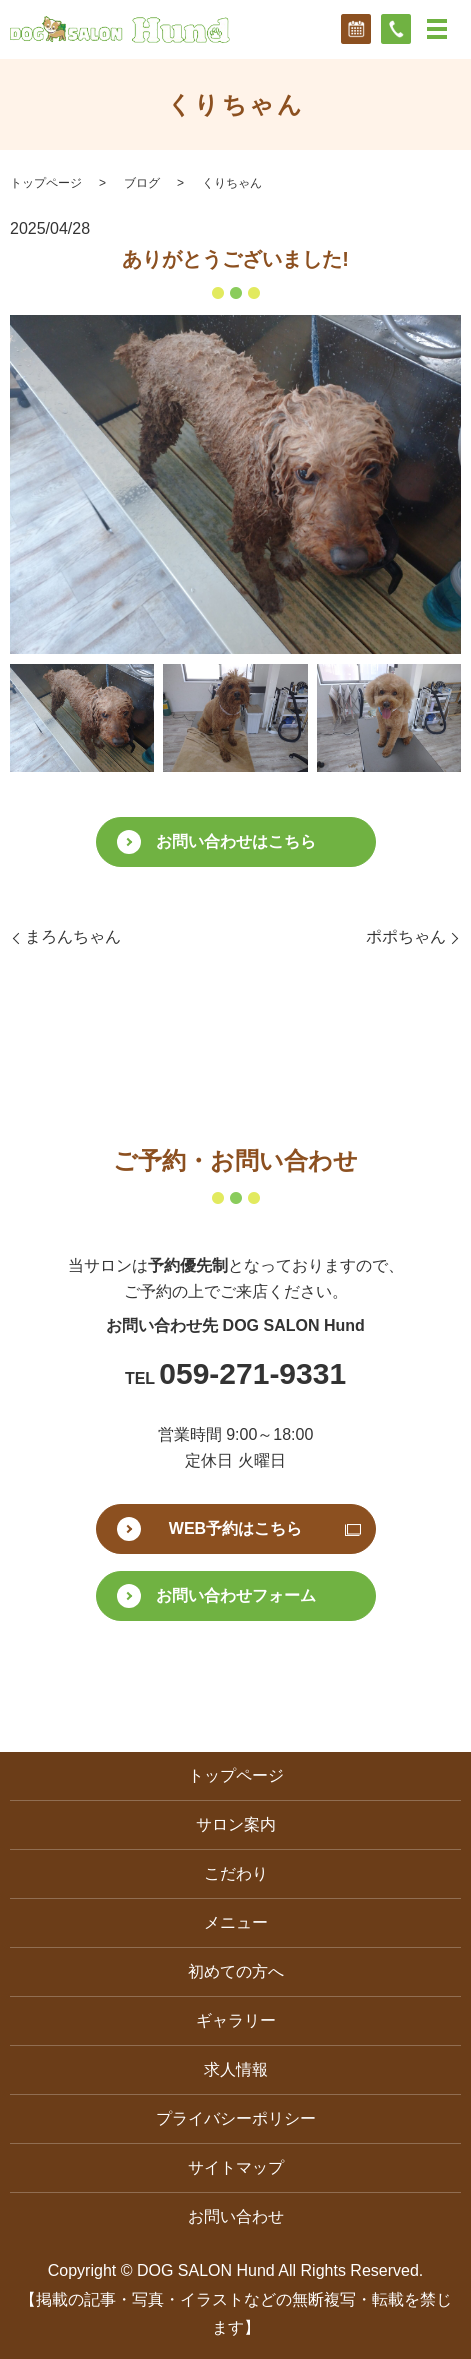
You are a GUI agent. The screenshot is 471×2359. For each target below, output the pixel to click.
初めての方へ (236, 1971)
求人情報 (236, 2069)
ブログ (142, 183)
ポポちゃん (406, 936)
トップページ (46, 183)
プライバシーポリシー (236, 2118)
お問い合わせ (236, 2216)
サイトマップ (236, 2167)
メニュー (236, 1922)
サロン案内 (236, 1824)
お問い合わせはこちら (236, 841)
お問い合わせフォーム (236, 1595)
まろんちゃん (73, 936)
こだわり (236, 1873)
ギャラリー (236, 2020)
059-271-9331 (252, 1374)
